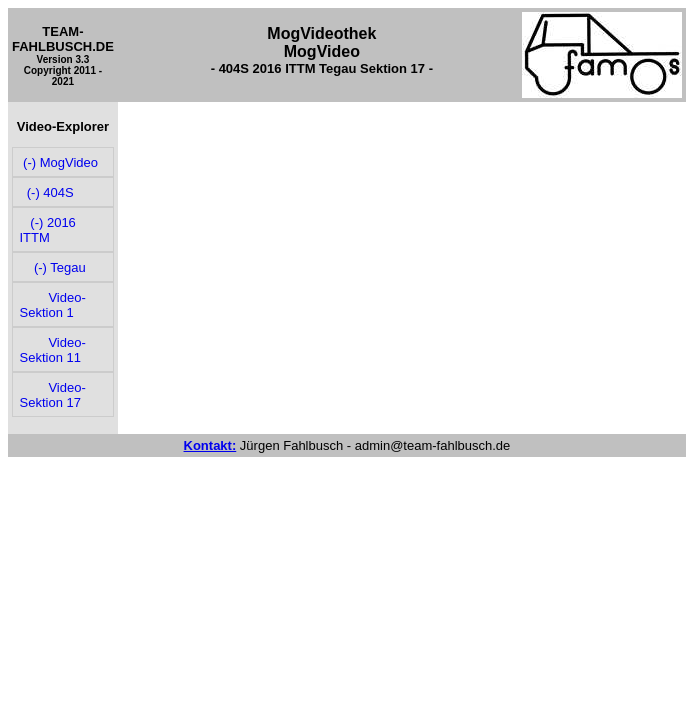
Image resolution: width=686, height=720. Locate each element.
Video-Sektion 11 (53, 350)
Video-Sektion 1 (53, 305)
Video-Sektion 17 (53, 395)
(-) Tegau (53, 267)
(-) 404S (47, 192)
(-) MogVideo (59, 162)
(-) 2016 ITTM (48, 230)
